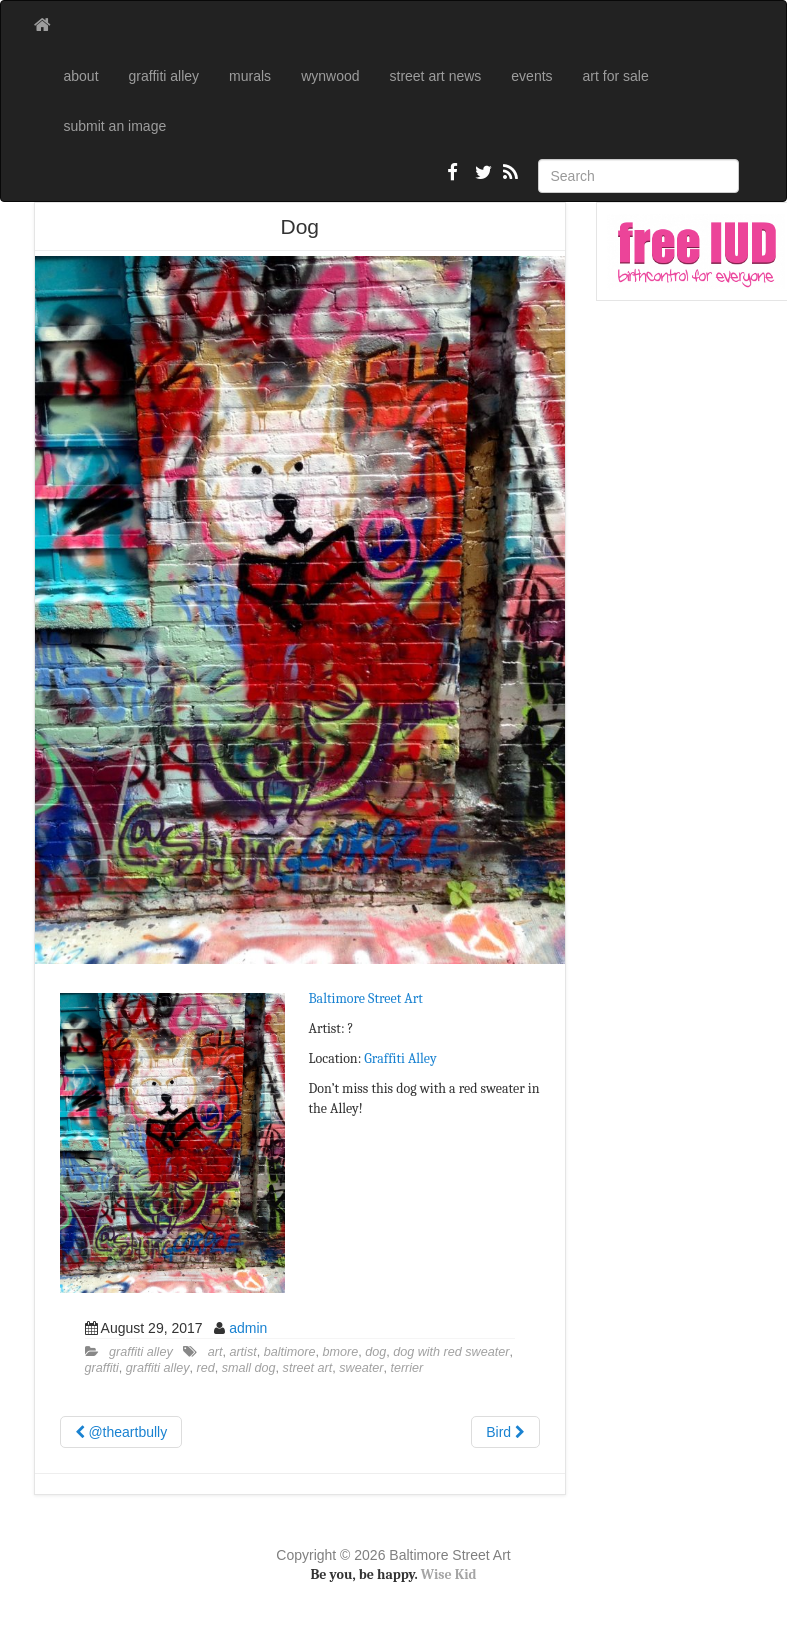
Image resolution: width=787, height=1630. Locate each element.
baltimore (290, 1352)
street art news (436, 76)
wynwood (330, 76)
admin (248, 1328)
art (215, 1352)
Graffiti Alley (400, 1058)
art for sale (616, 76)
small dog (249, 1368)
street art (308, 1368)
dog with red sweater (451, 1352)
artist (242, 1352)
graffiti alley (164, 76)
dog (375, 1352)
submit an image (115, 126)
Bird (505, 1432)
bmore (341, 1352)
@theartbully (121, 1432)
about (81, 76)
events (531, 76)
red (206, 1368)
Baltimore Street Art (366, 998)
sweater (361, 1368)
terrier (406, 1368)
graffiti (102, 1368)
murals (250, 76)
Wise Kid (449, 1574)
